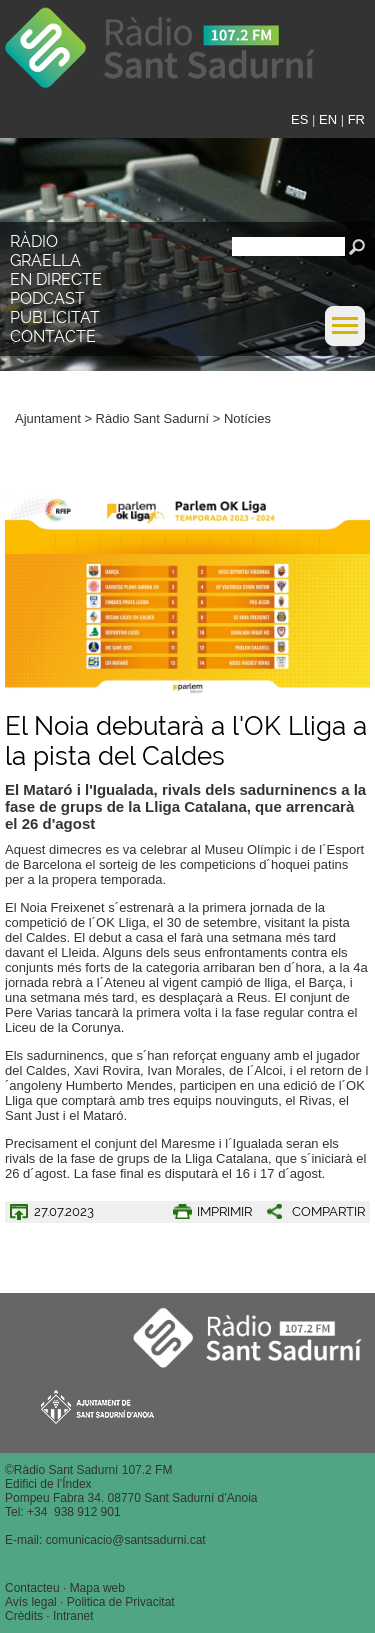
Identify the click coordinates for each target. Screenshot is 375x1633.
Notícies (247, 418)
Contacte (53, 336)
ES (299, 119)
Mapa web (97, 1588)
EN (328, 119)
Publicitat (55, 317)
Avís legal (31, 1602)
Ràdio (34, 241)
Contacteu (32, 1588)
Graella (45, 260)
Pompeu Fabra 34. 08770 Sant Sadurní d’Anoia (131, 1498)
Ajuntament (48, 418)
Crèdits (24, 1616)
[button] (345, 341)
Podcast (47, 298)
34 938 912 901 (77, 1512)
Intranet (73, 1616)
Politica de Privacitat (121, 1602)
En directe (56, 279)
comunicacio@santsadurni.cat (126, 1540)
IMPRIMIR (224, 1211)
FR (356, 119)
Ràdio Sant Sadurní (181, 54)
